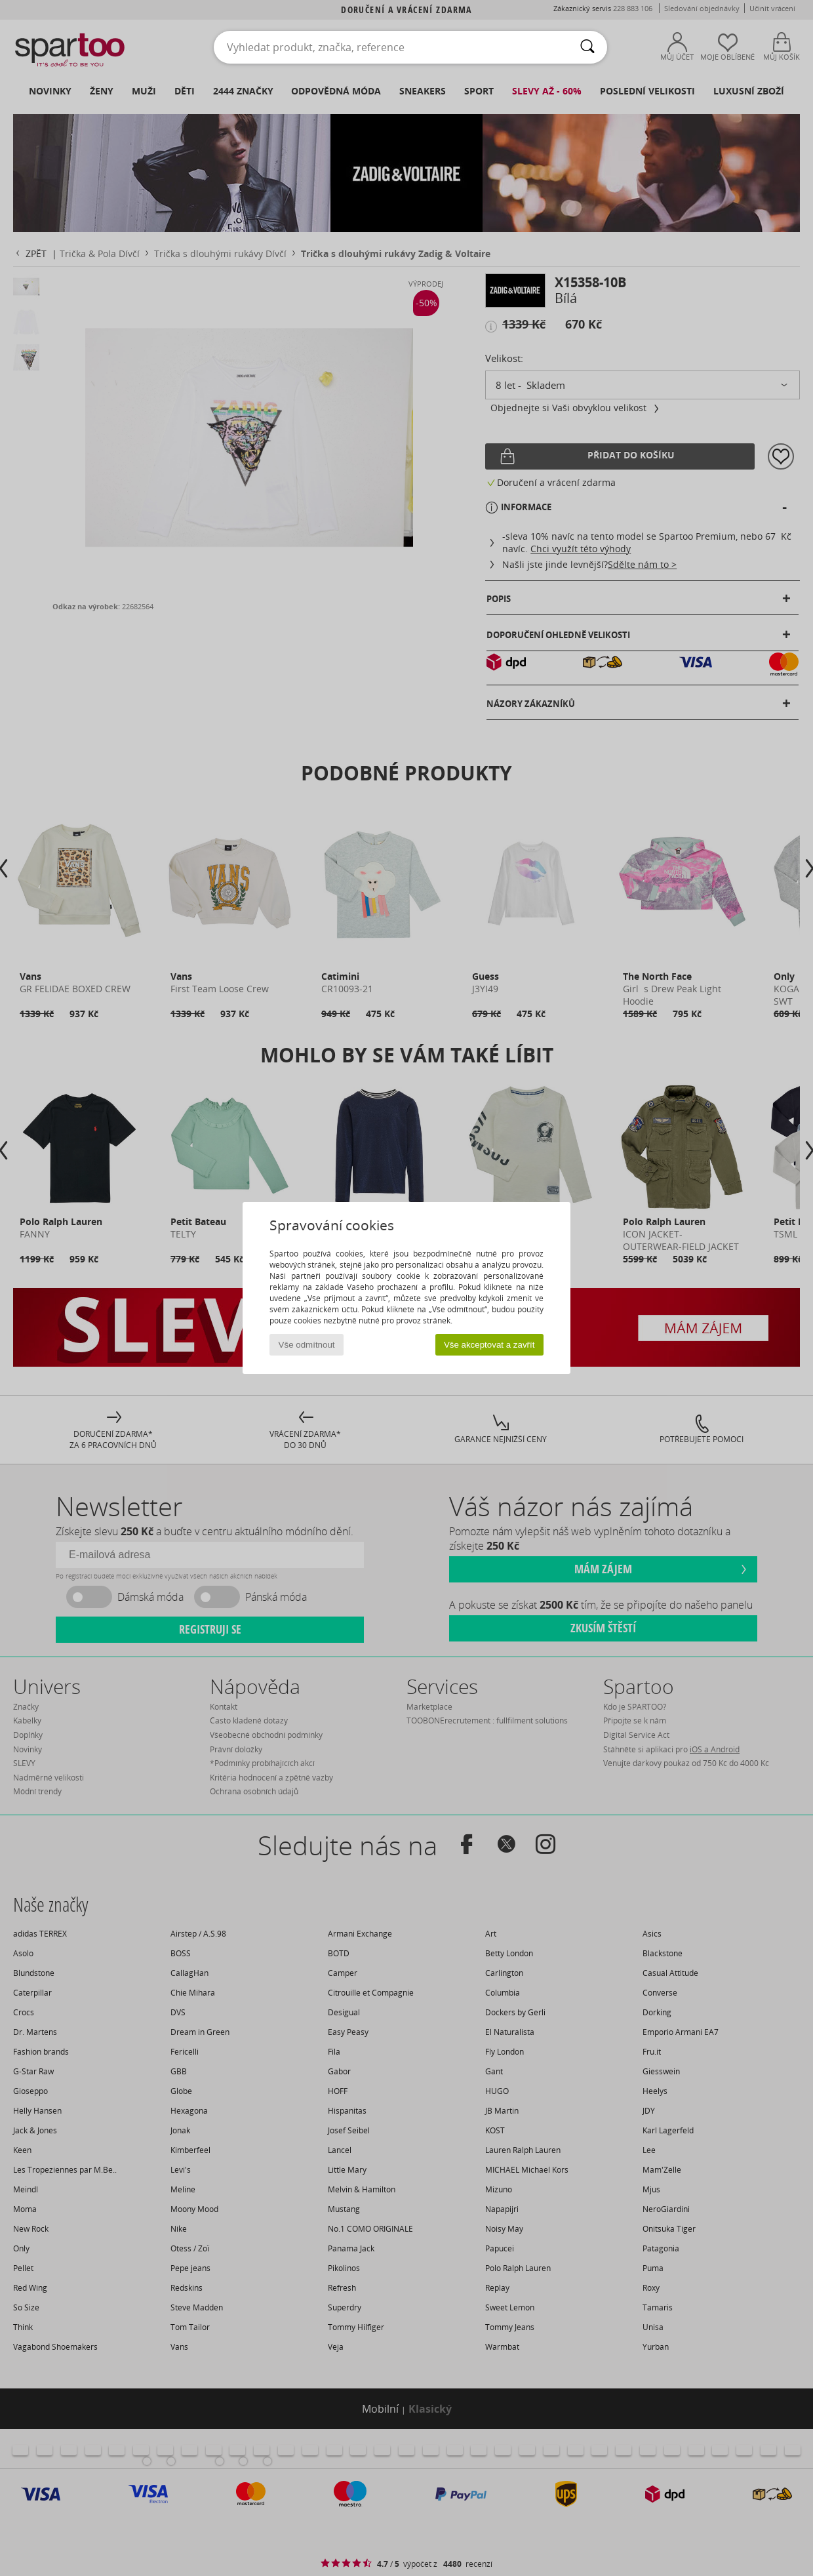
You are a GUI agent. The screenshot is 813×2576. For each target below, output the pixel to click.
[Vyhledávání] (587, 47)
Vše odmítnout (307, 1345)
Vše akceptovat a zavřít (489, 1345)
